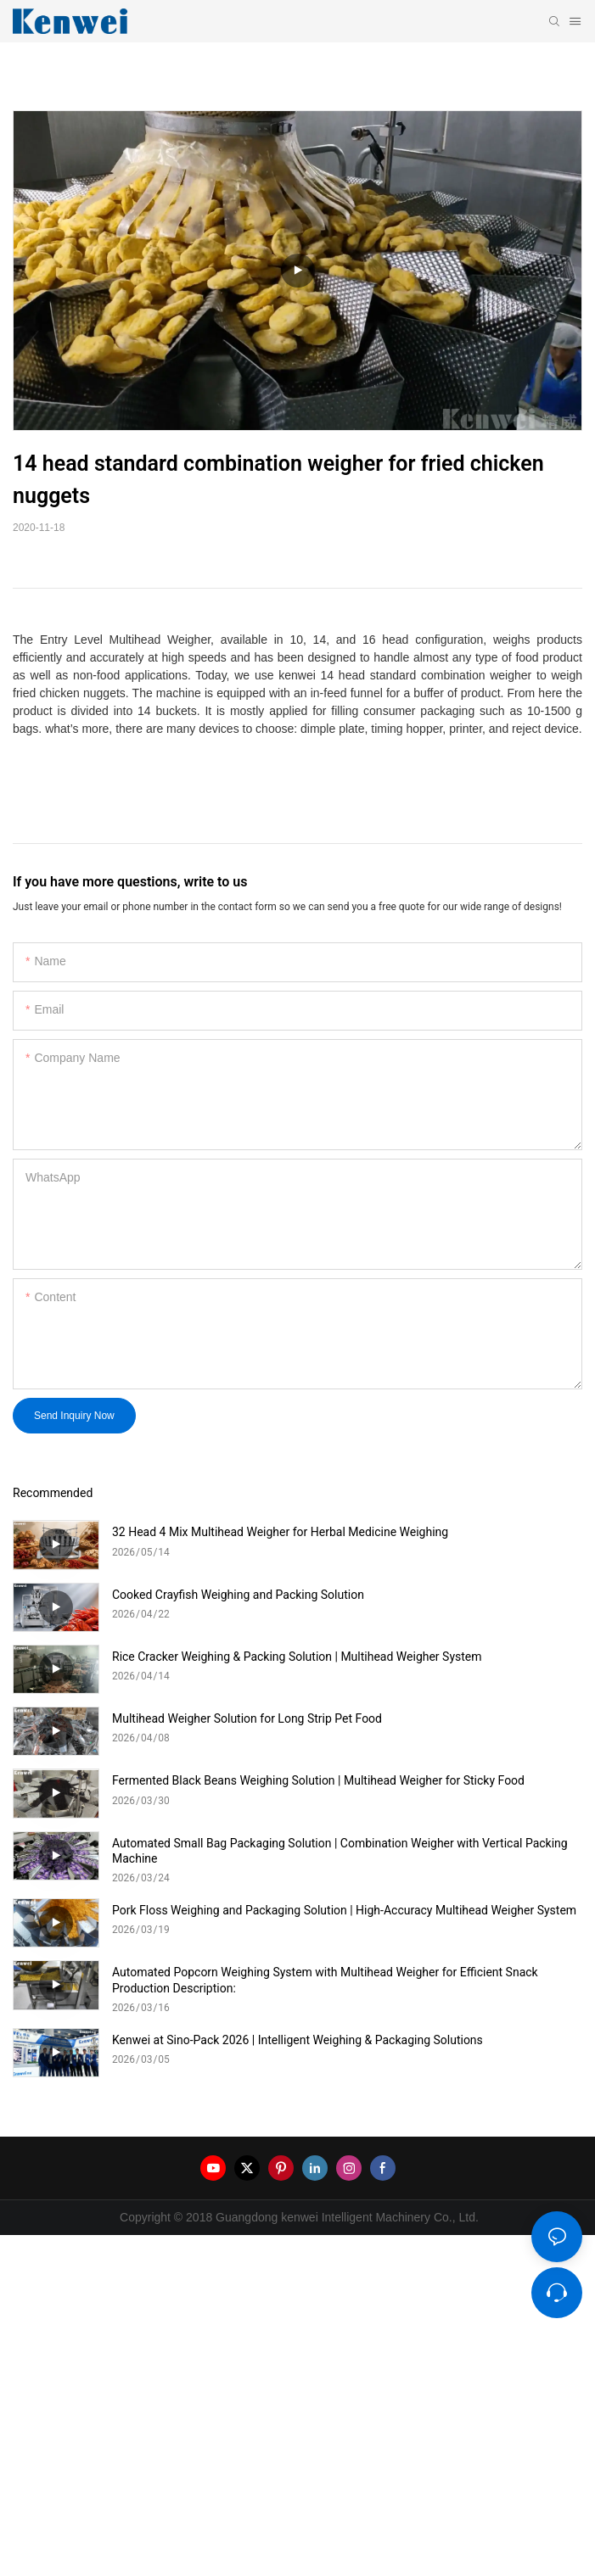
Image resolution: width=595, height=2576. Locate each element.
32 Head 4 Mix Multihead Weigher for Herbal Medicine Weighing (280, 1532)
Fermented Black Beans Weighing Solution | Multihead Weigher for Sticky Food (318, 1780)
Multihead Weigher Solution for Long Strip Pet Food (247, 1718)
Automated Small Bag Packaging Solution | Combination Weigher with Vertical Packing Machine (340, 1850)
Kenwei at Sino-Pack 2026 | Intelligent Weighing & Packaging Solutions (297, 2040)
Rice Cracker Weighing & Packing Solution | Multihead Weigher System (297, 1656)
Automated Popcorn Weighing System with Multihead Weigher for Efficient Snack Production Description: (325, 1979)
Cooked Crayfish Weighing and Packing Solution (238, 1594)
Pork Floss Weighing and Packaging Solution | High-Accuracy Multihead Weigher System (344, 1910)
